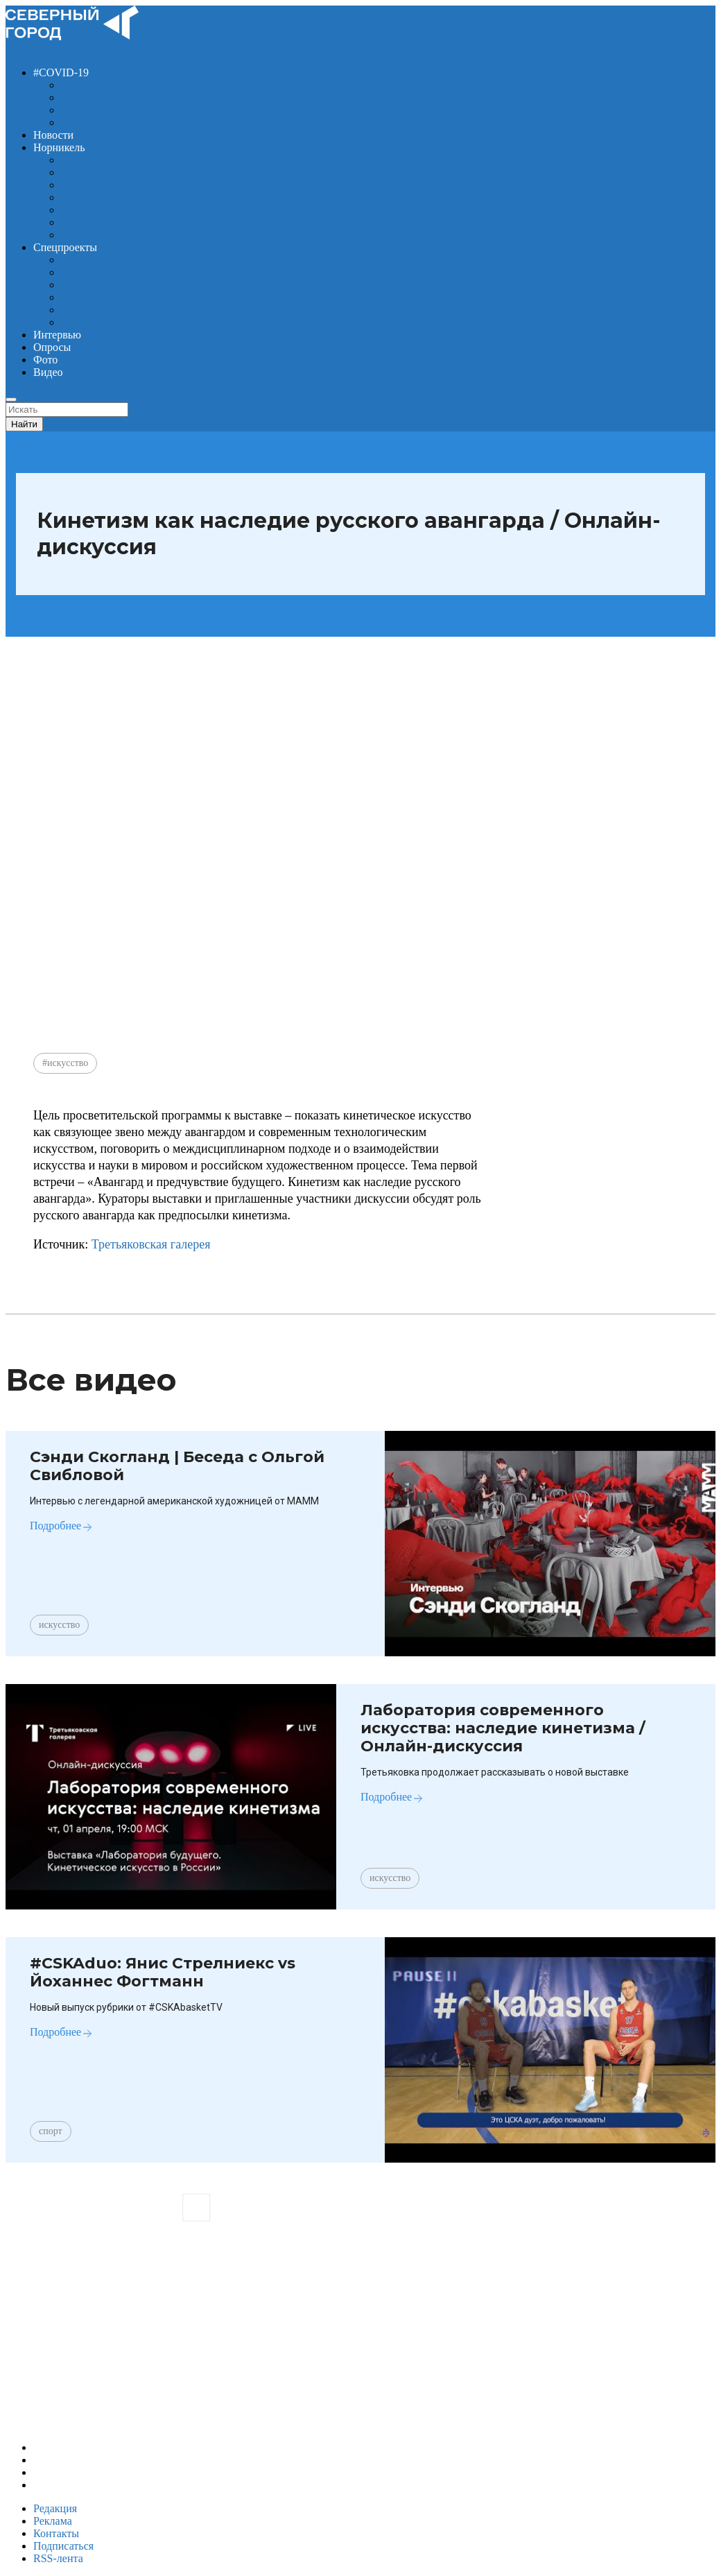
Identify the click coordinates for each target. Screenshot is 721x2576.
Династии (84, 185)
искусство (59, 1625)
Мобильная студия (104, 272)
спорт (50, 2131)
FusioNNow (88, 260)
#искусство (65, 1063)
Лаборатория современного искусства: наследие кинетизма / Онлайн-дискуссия (502, 1728)
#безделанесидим (102, 85)
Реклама (52, 2521)
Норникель (59, 147)
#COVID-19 (61, 72)
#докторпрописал (102, 110)
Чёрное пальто (95, 310)
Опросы (52, 347)
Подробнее (55, 1525)
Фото (45, 360)
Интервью (57, 335)
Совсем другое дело (108, 297)
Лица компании (97, 197)
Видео (47, 372)
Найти (24, 424)
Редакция (55, 2508)
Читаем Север (94, 322)
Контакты (56, 2533)
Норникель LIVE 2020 (113, 210)
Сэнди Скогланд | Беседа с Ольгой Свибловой (177, 1466)
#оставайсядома (98, 122)
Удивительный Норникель (122, 235)
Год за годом (90, 160)
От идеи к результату (110, 222)
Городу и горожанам (109, 172)
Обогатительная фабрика (120, 285)
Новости (53, 135)
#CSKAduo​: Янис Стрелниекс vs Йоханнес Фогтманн (162, 1972)
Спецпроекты (65, 247)
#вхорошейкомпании (110, 97)
